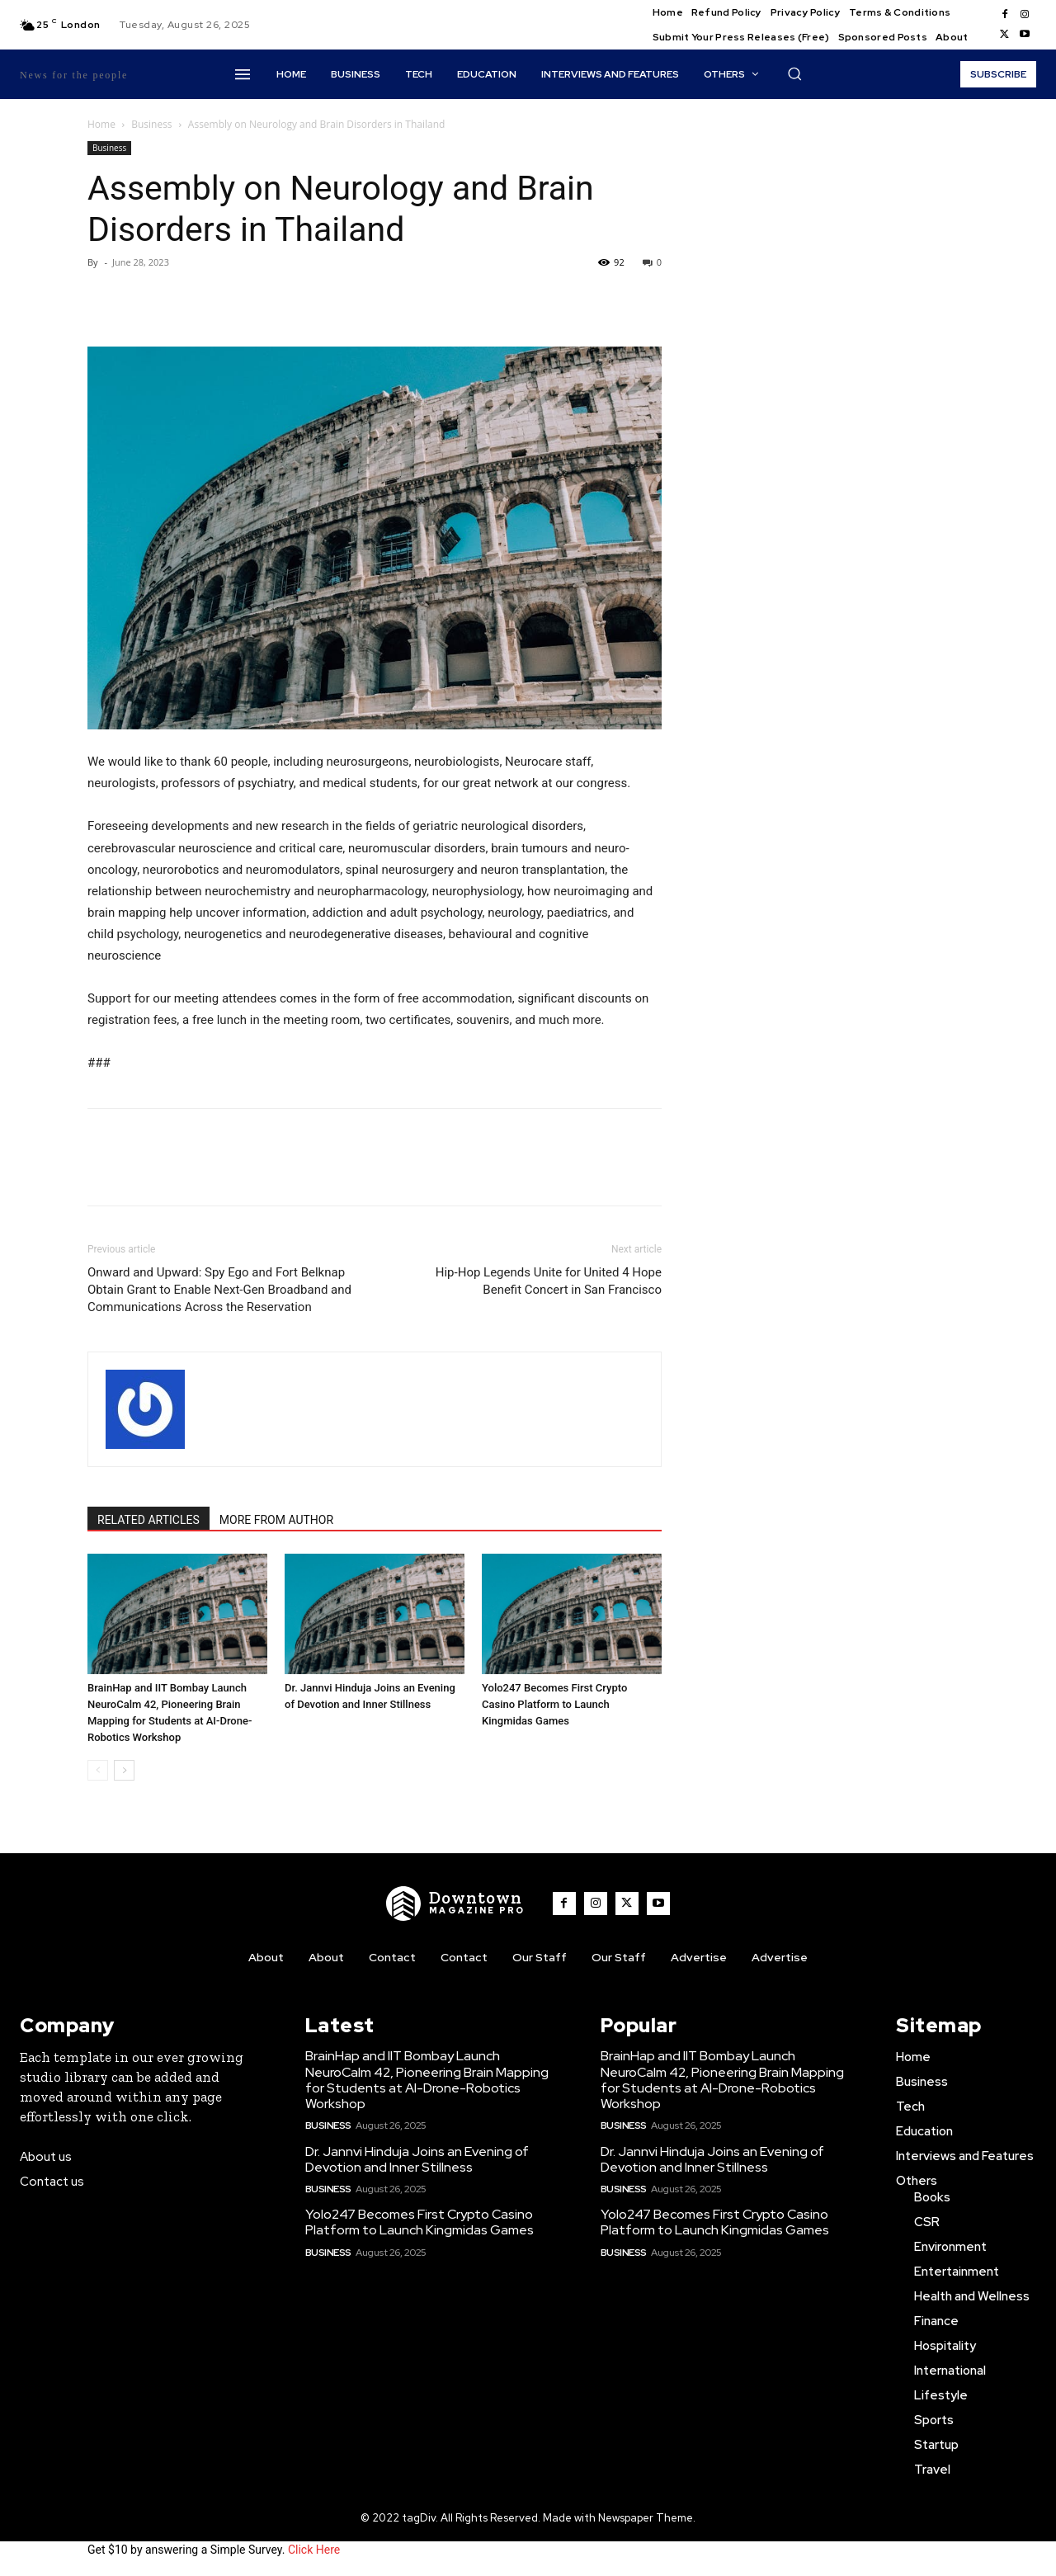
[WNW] (455, 1903)
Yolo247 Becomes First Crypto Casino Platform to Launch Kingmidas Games (554, 1704)
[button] (794, 73)
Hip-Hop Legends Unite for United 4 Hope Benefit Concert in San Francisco (549, 1281)
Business (151, 124)
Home (101, 124)
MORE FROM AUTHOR (276, 1519)
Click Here (314, 2549)
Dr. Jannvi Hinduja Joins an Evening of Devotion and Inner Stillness (417, 2159)
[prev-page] (97, 1770)
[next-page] (124, 1770)
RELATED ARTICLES (148, 1519)
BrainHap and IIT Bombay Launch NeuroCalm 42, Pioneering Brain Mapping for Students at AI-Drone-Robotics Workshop (427, 2079)
